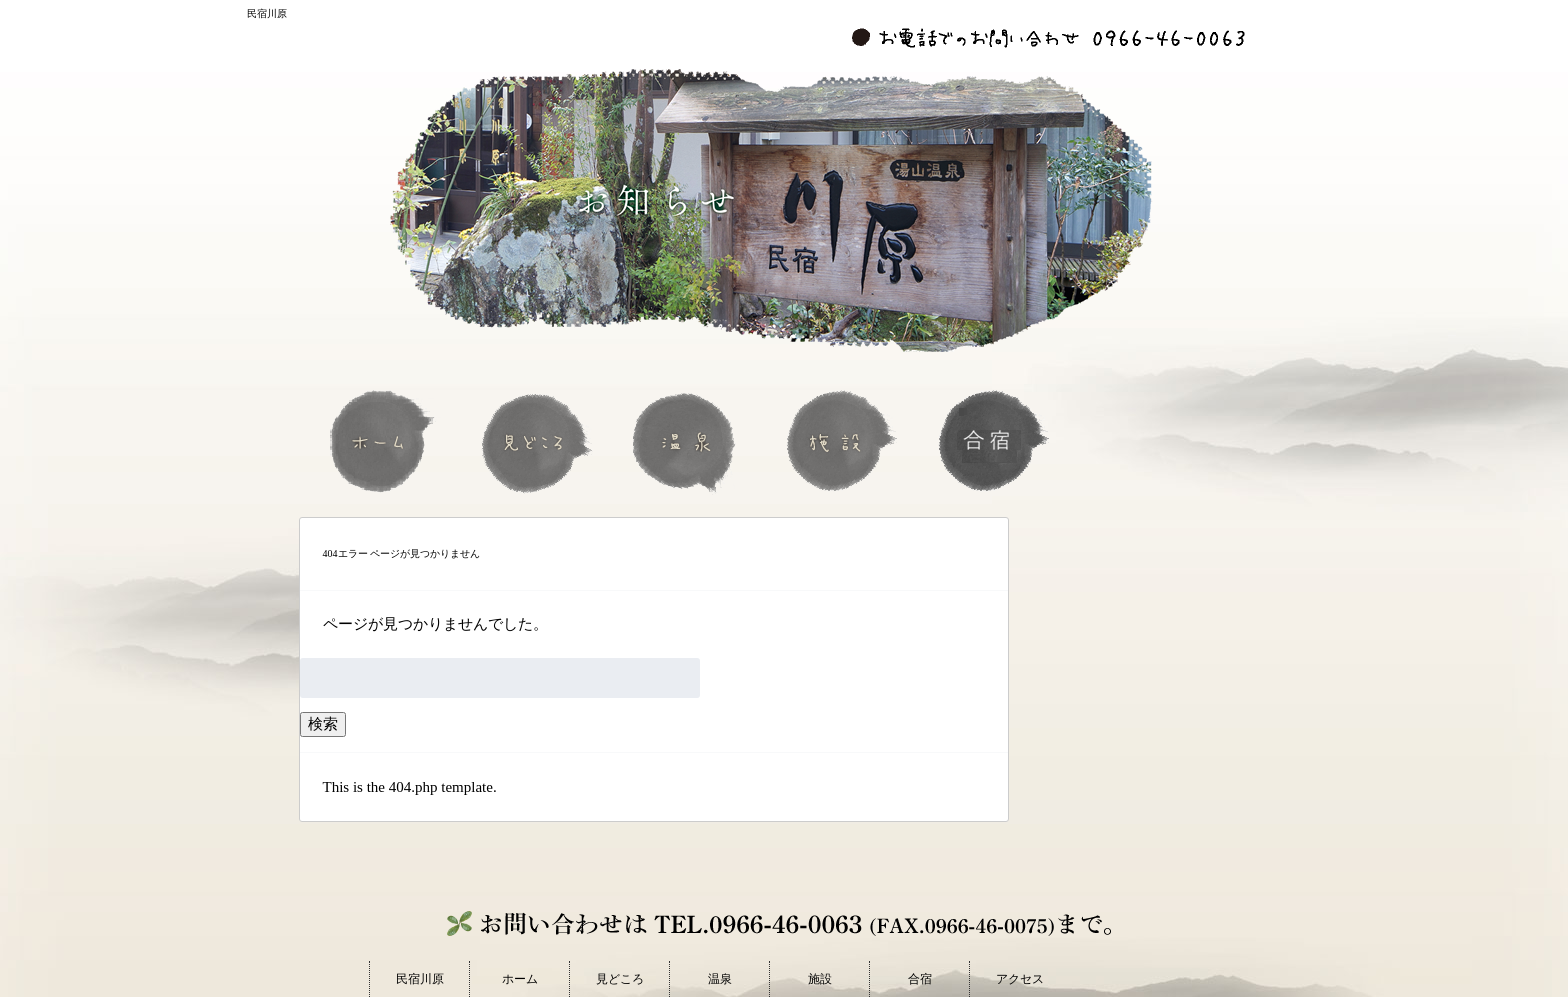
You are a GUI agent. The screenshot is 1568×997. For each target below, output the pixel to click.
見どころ (537, 440)
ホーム (385, 440)
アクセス (1020, 979)
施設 (841, 440)
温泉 (689, 440)
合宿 (993, 440)
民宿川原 (420, 979)
